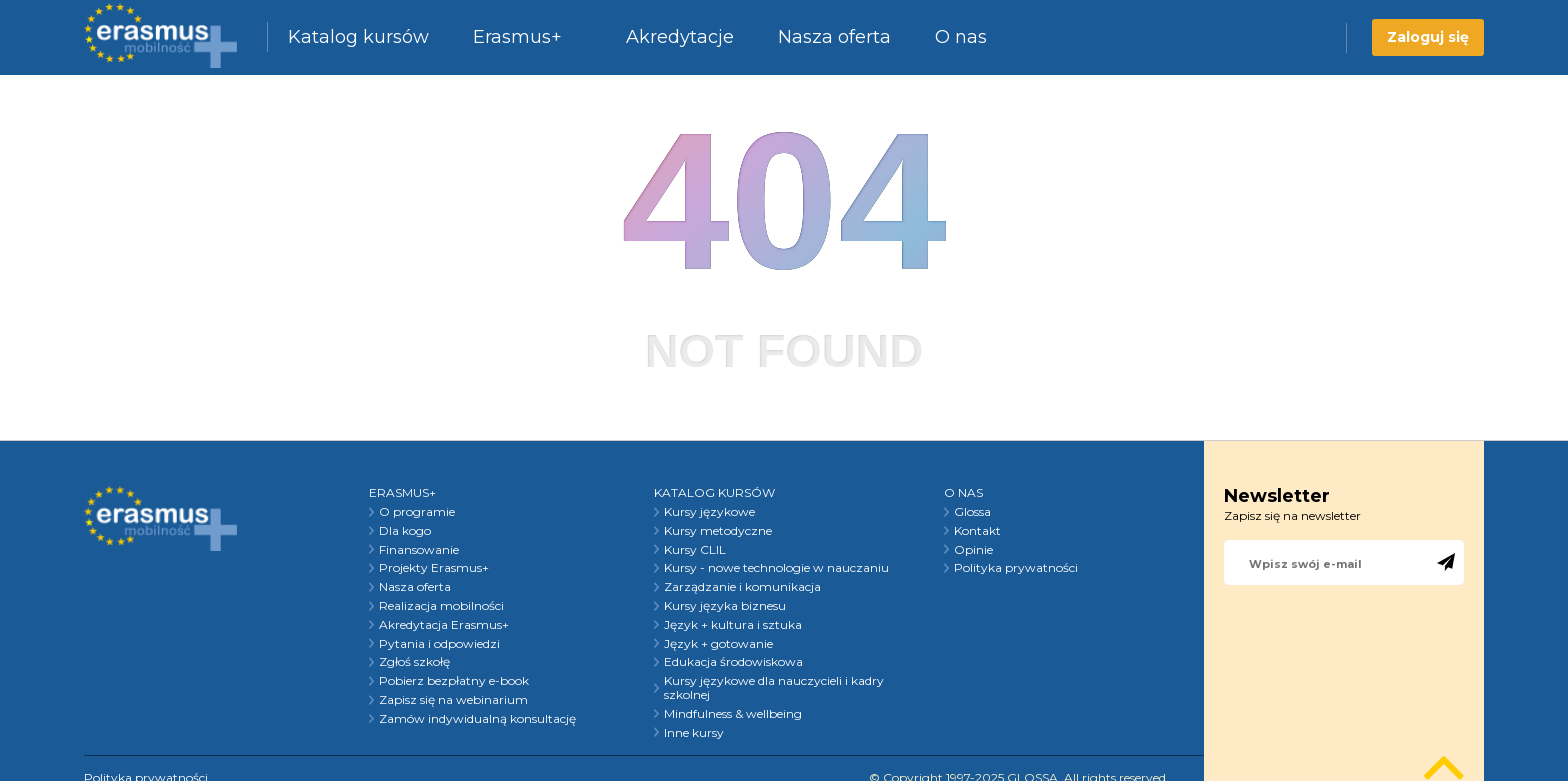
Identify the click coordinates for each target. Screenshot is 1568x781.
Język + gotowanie (718, 644)
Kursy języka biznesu (725, 606)
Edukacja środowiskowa (733, 662)
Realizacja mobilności (441, 606)
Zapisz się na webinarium (453, 700)
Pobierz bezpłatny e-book (454, 681)
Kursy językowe (709, 512)
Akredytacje (680, 37)
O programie (417, 512)
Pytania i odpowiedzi (439, 644)
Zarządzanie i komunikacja (742, 587)
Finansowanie (419, 550)
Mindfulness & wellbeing (733, 714)
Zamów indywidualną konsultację (477, 719)
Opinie (973, 550)
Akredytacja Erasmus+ (444, 625)
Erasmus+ (517, 37)
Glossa (972, 512)
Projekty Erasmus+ (434, 568)
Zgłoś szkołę (414, 662)
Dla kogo (405, 531)
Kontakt (977, 531)
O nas (961, 37)
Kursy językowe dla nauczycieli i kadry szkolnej (774, 688)
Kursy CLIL (695, 550)
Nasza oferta (834, 37)
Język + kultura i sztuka (733, 625)
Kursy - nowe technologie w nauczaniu (776, 568)
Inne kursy (694, 733)
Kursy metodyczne (718, 531)
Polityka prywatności (1016, 568)
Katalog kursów (358, 37)
